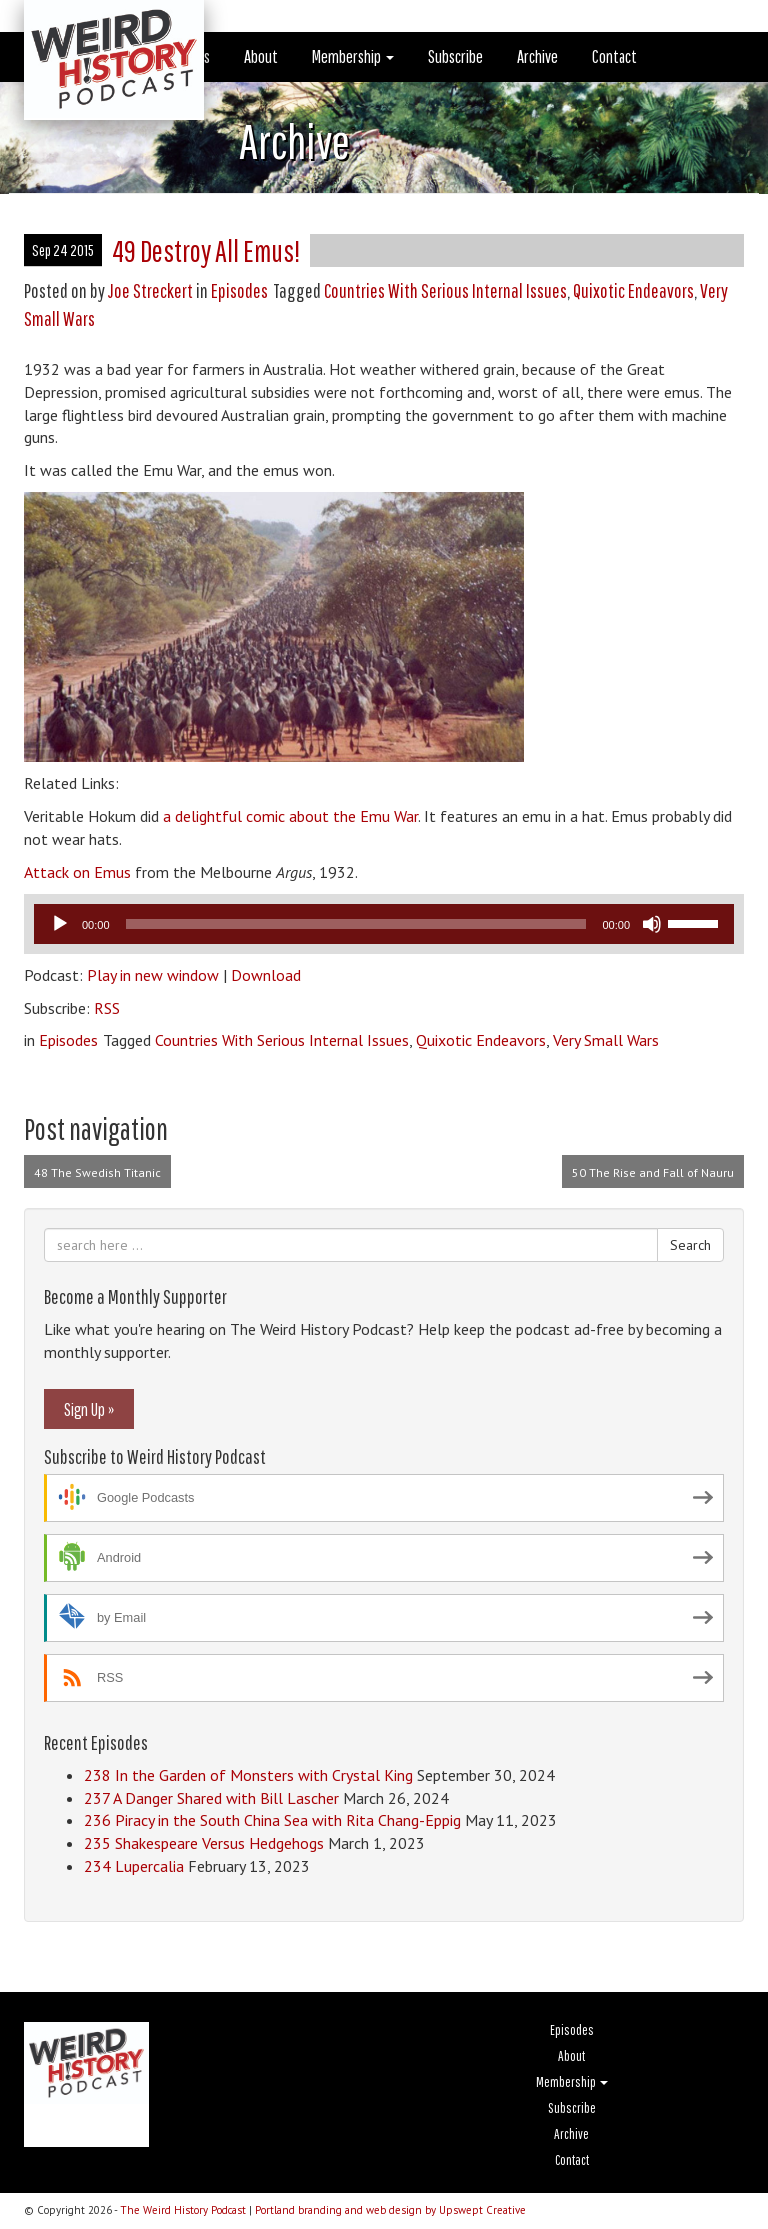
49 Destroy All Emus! (206, 250)
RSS (107, 1008)
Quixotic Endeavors (633, 290)
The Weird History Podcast (183, 2210)
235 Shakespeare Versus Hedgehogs (204, 1843)
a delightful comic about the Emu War (290, 816)
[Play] (60, 924)
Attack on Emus (77, 872)
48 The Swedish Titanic (97, 1172)
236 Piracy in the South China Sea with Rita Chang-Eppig (272, 1820)
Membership (353, 56)
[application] (384, 924)
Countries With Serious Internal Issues (445, 290)
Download (266, 975)
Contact (614, 56)
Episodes (239, 290)
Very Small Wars (606, 1040)
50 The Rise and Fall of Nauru (653, 1172)
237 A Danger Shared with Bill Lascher (211, 1798)
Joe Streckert (150, 290)
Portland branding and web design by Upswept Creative (390, 2210)
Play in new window (153, 975)
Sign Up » (89, 1409)
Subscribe (455, 56)
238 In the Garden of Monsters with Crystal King (248, 1775)
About (261, 56)
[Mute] (652, 924)
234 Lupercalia (134, 1866)
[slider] (356, 924)
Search (690, 1245)
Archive (537, 56)
